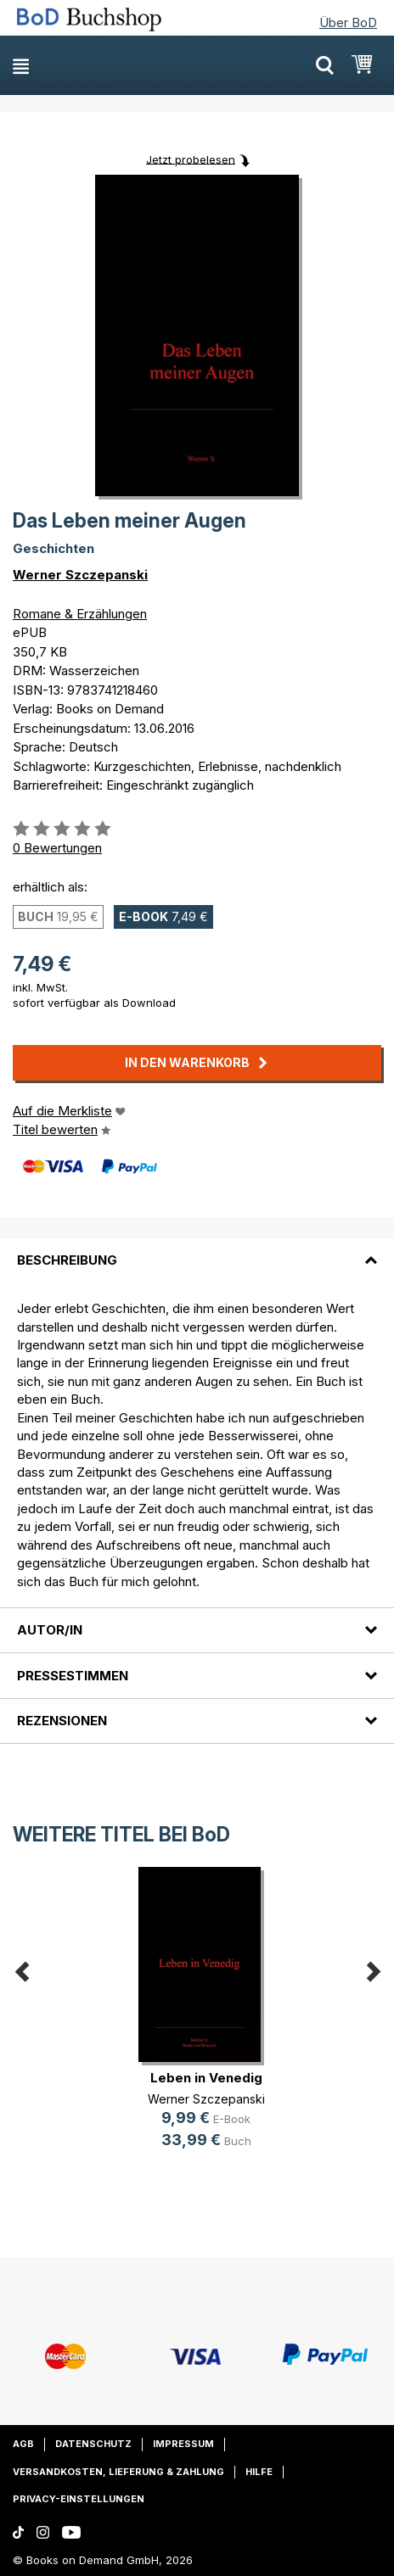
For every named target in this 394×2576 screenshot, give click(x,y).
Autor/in (49, 1630)
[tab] (197, 1250)
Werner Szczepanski (80, 575)
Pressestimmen (72, 1676)
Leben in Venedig (206, 2078)
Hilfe (259, 2472)
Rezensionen (62, 1721)
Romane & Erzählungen (80, 614)
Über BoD (348, 22)
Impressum (183, 2444)
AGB (23, 2444)
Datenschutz (93, 2444)
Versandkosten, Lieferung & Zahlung (118, 2472)
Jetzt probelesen (190, 158)
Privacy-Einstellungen (78, 2499)
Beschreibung (67, 1260)
